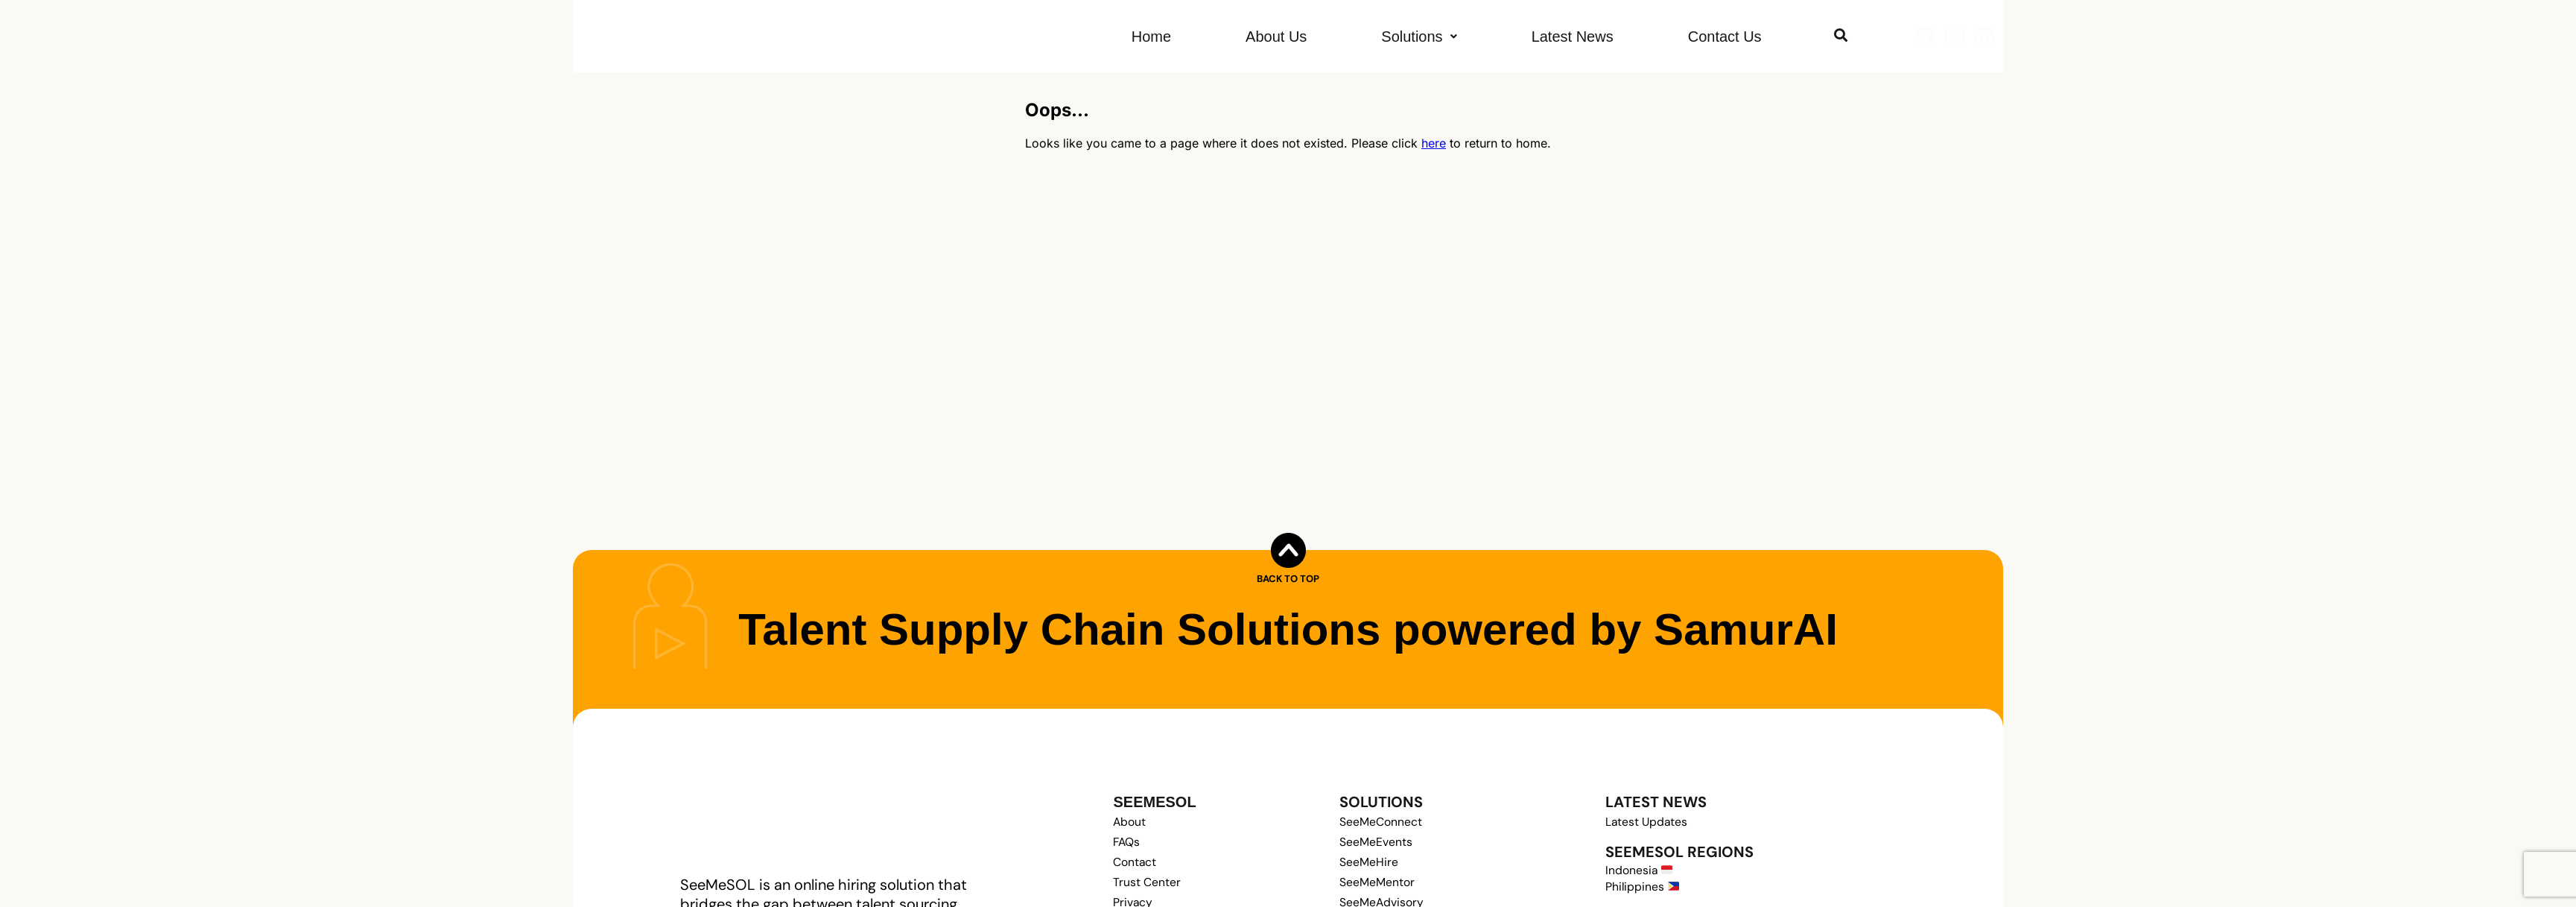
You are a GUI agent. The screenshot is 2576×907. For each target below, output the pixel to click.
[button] (1418, 36)
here (1433, 143)
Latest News (1573, 36)
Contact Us (1725, 36)
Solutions (1418, 36)
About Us (1276, 36)
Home (1151, 36)
